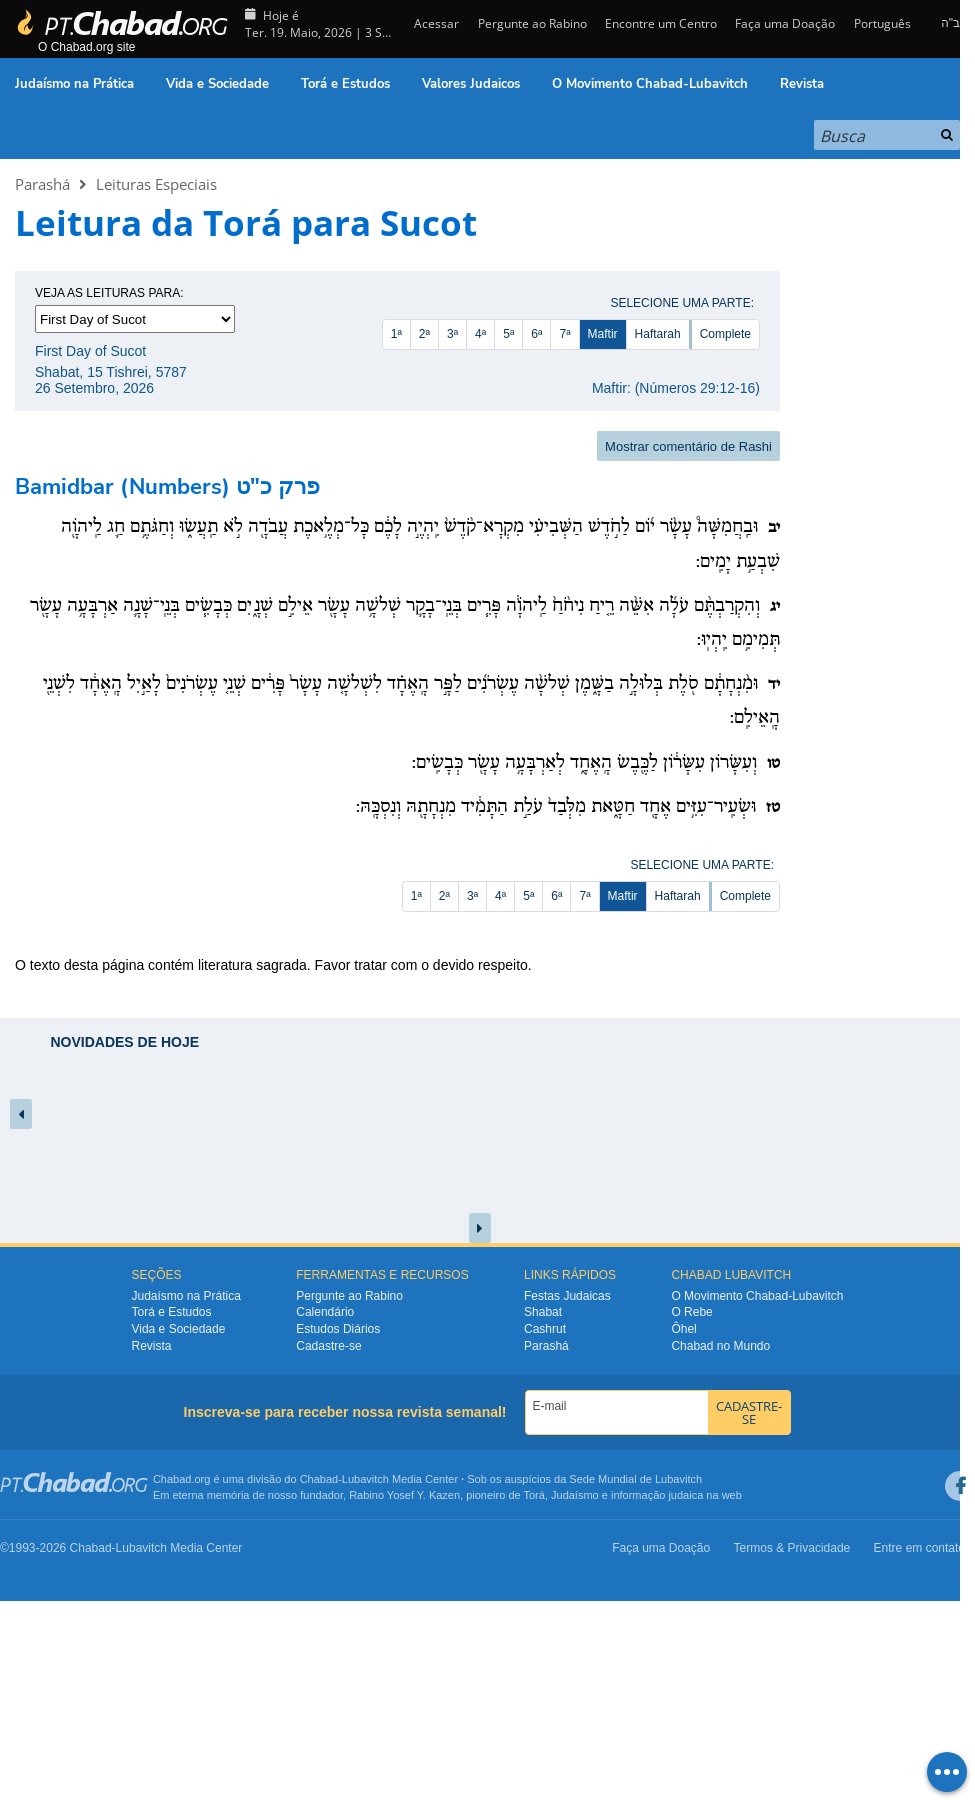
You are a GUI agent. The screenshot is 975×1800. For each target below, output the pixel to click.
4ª (480, 334)
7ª (564, 334)
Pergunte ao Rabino (532, 23)
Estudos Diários (338, 1329)
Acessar (435, 23)
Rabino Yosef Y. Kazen (404, 1495)
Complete (725, 334)
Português (882, 23)
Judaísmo (575, 1495)
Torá (533, 1495)
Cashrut (545, 1329)
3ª (452, 334)
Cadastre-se (328, 1346)
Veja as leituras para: (109, 293)
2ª (424, 334)
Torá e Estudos (345, 84)
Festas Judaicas (567, 1296)
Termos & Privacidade (792, 1548)
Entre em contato (919, 1548)
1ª (396, 334)
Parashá (42, 184)
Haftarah (658, 334)
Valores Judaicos (471, 84)
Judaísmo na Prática (74, 84)
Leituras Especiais (156, 184)
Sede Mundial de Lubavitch (635, 1479)
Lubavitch (365, 1479)
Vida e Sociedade (217, 84)
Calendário (325, 1312)
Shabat (543, 1312)
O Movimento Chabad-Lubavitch (650, 84)
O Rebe (691, 1312)
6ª (536, 334)
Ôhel (683, 1329)
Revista (802, 84)
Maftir (603, 334)
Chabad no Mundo (720, 1346)
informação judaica (657, 1495)
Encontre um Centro (661, 23)
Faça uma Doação (785, 23)
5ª (508, 334)
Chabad (319, 1479)
